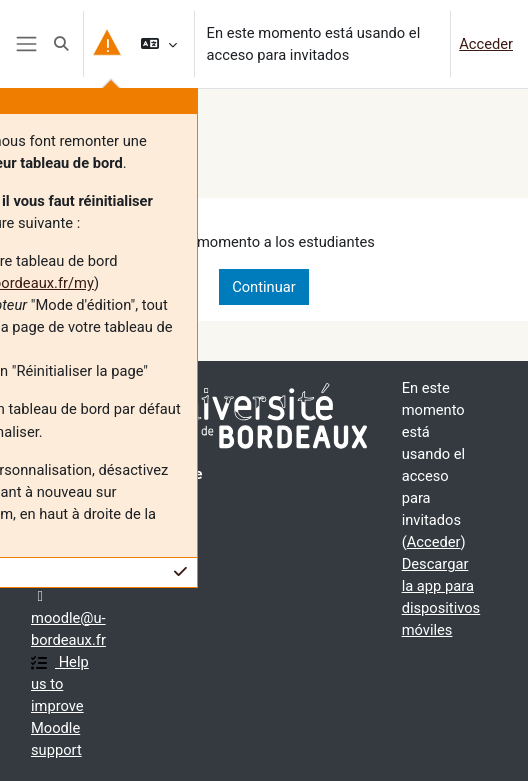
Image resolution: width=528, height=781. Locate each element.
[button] (61, 44)
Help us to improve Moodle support (60, 706)
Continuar (264, 287)
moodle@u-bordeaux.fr (68, 619)
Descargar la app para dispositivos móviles (441, 597)
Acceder (486, 44)
